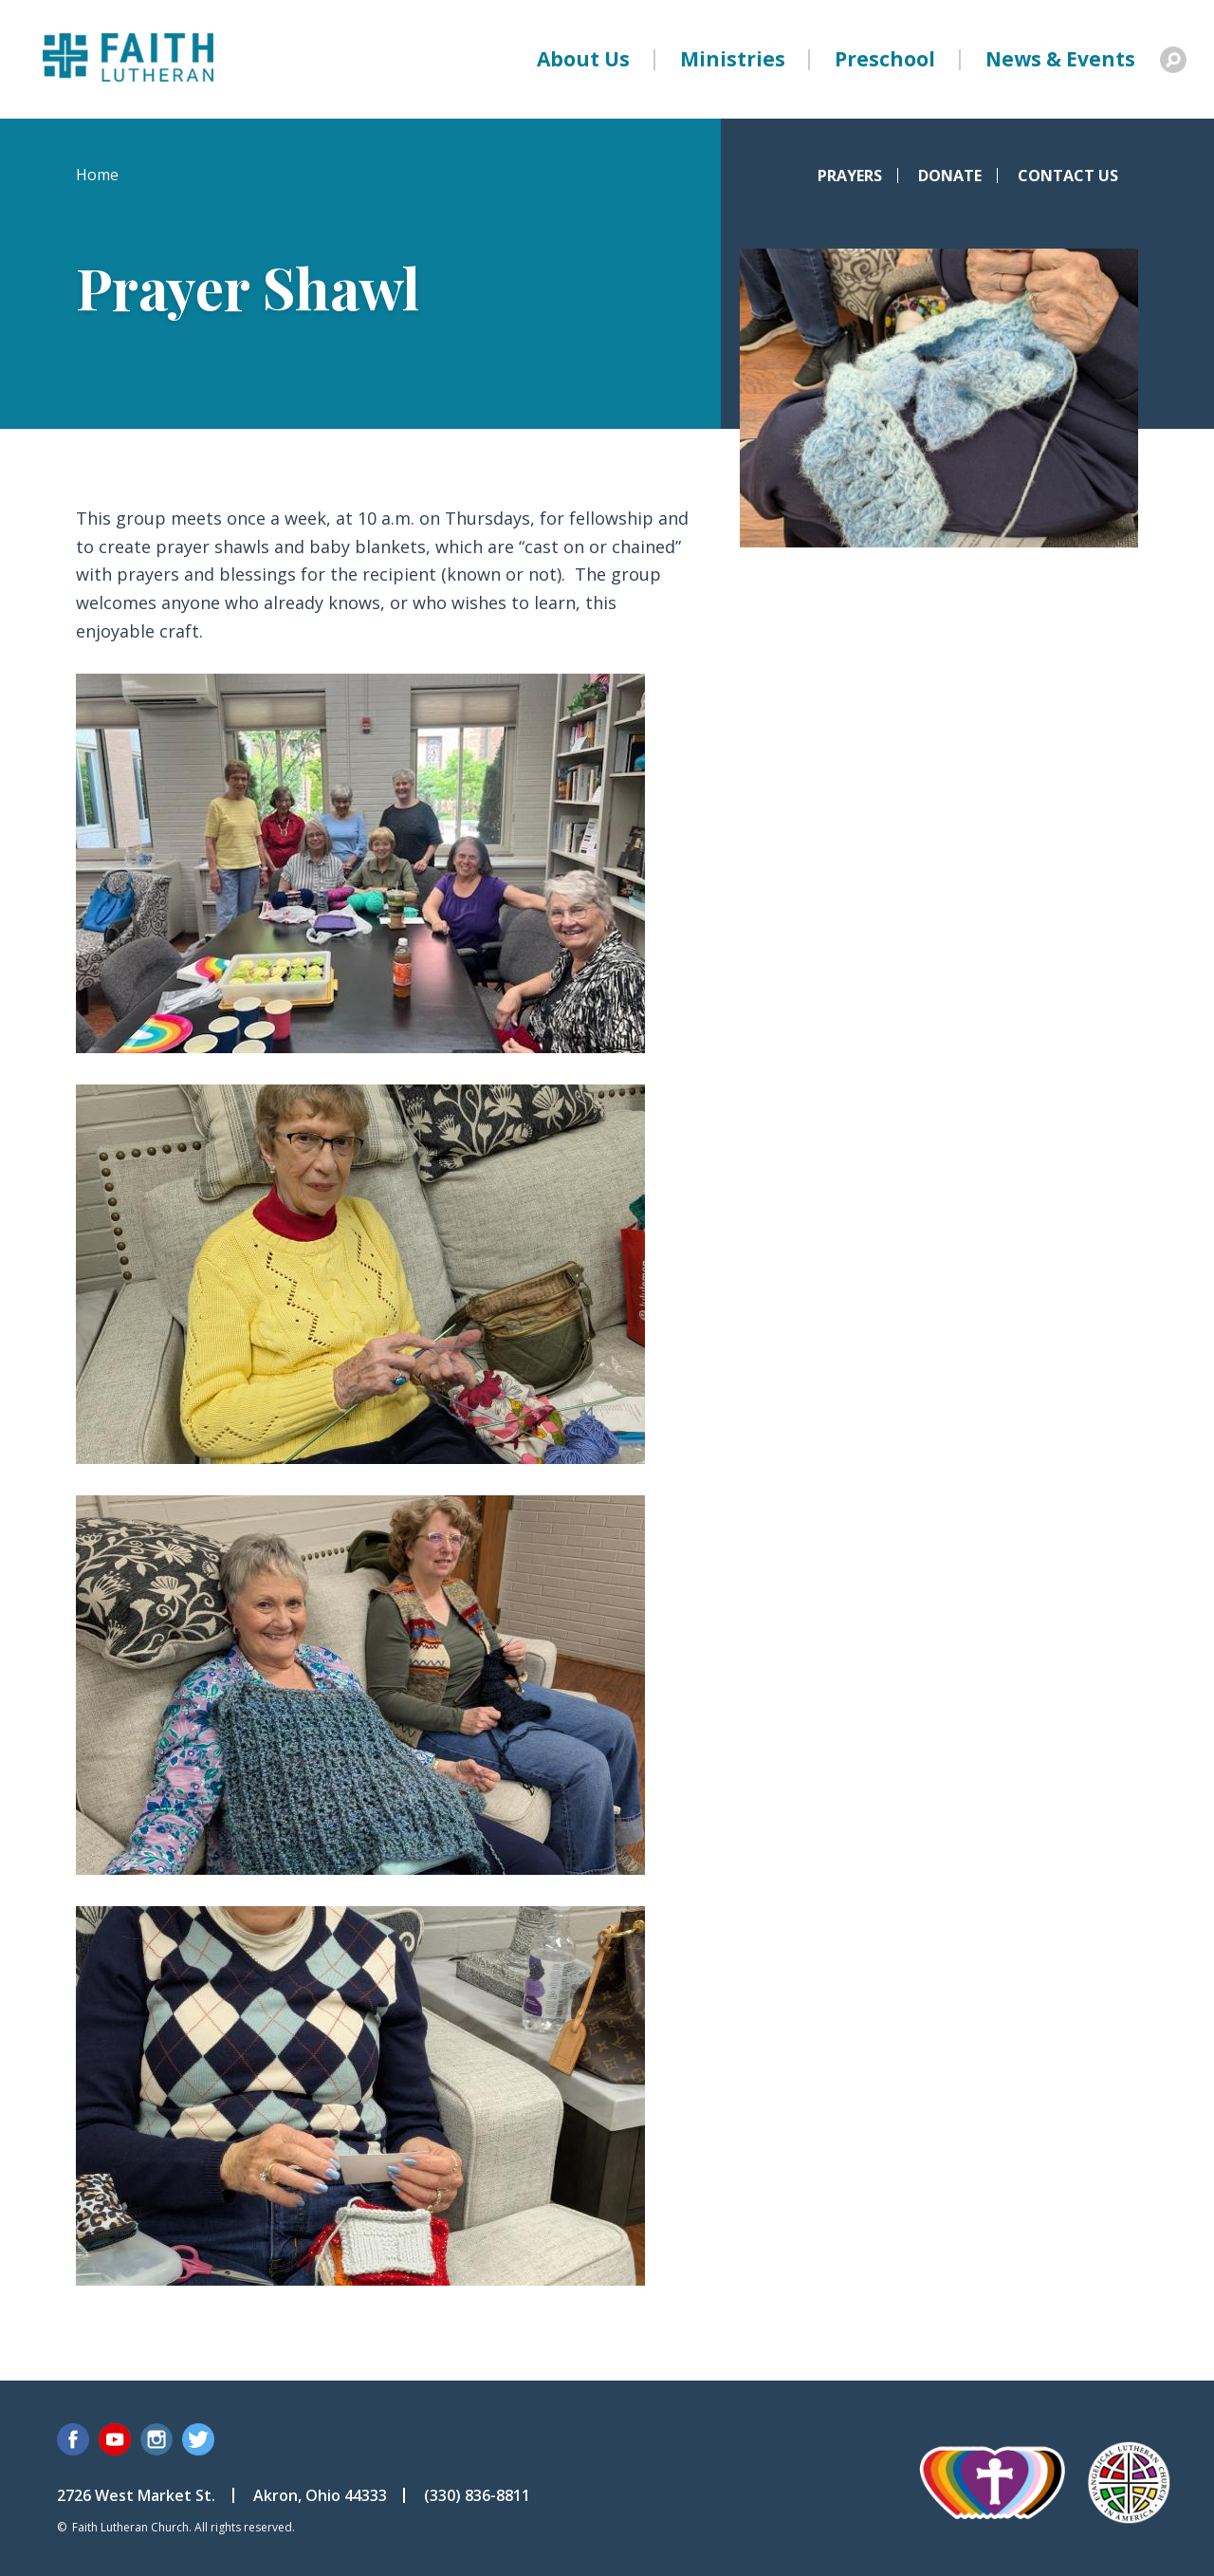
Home (97, 174)
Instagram (156, 2439)
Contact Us (1068, 175)
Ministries (732, 59)
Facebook (73, 2439)
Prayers (850, 175)
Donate (950, 175)
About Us (583, 59)
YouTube (115, 2439)
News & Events (1060, 59)
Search (1173, 59)
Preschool (885, 59)
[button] (360, 1046)
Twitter (198, 2439)
